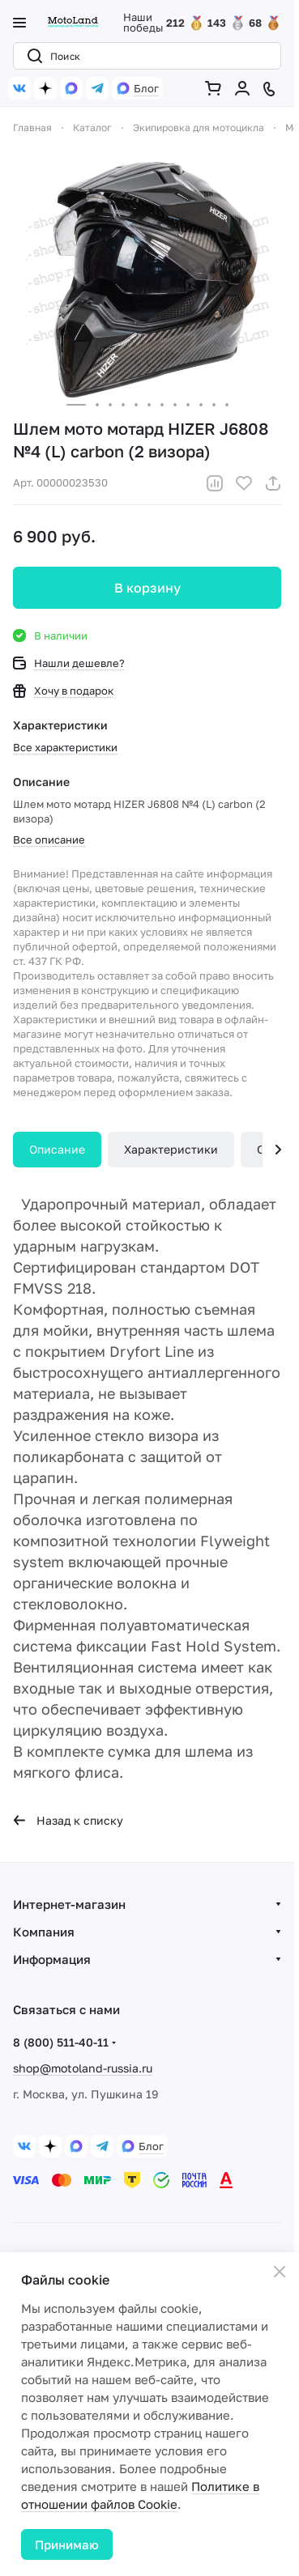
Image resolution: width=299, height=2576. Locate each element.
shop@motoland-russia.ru (82, 2068)
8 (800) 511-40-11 (61, 2042)
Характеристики (171, 1149)
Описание (57, 1149)
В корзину (147, 588)
